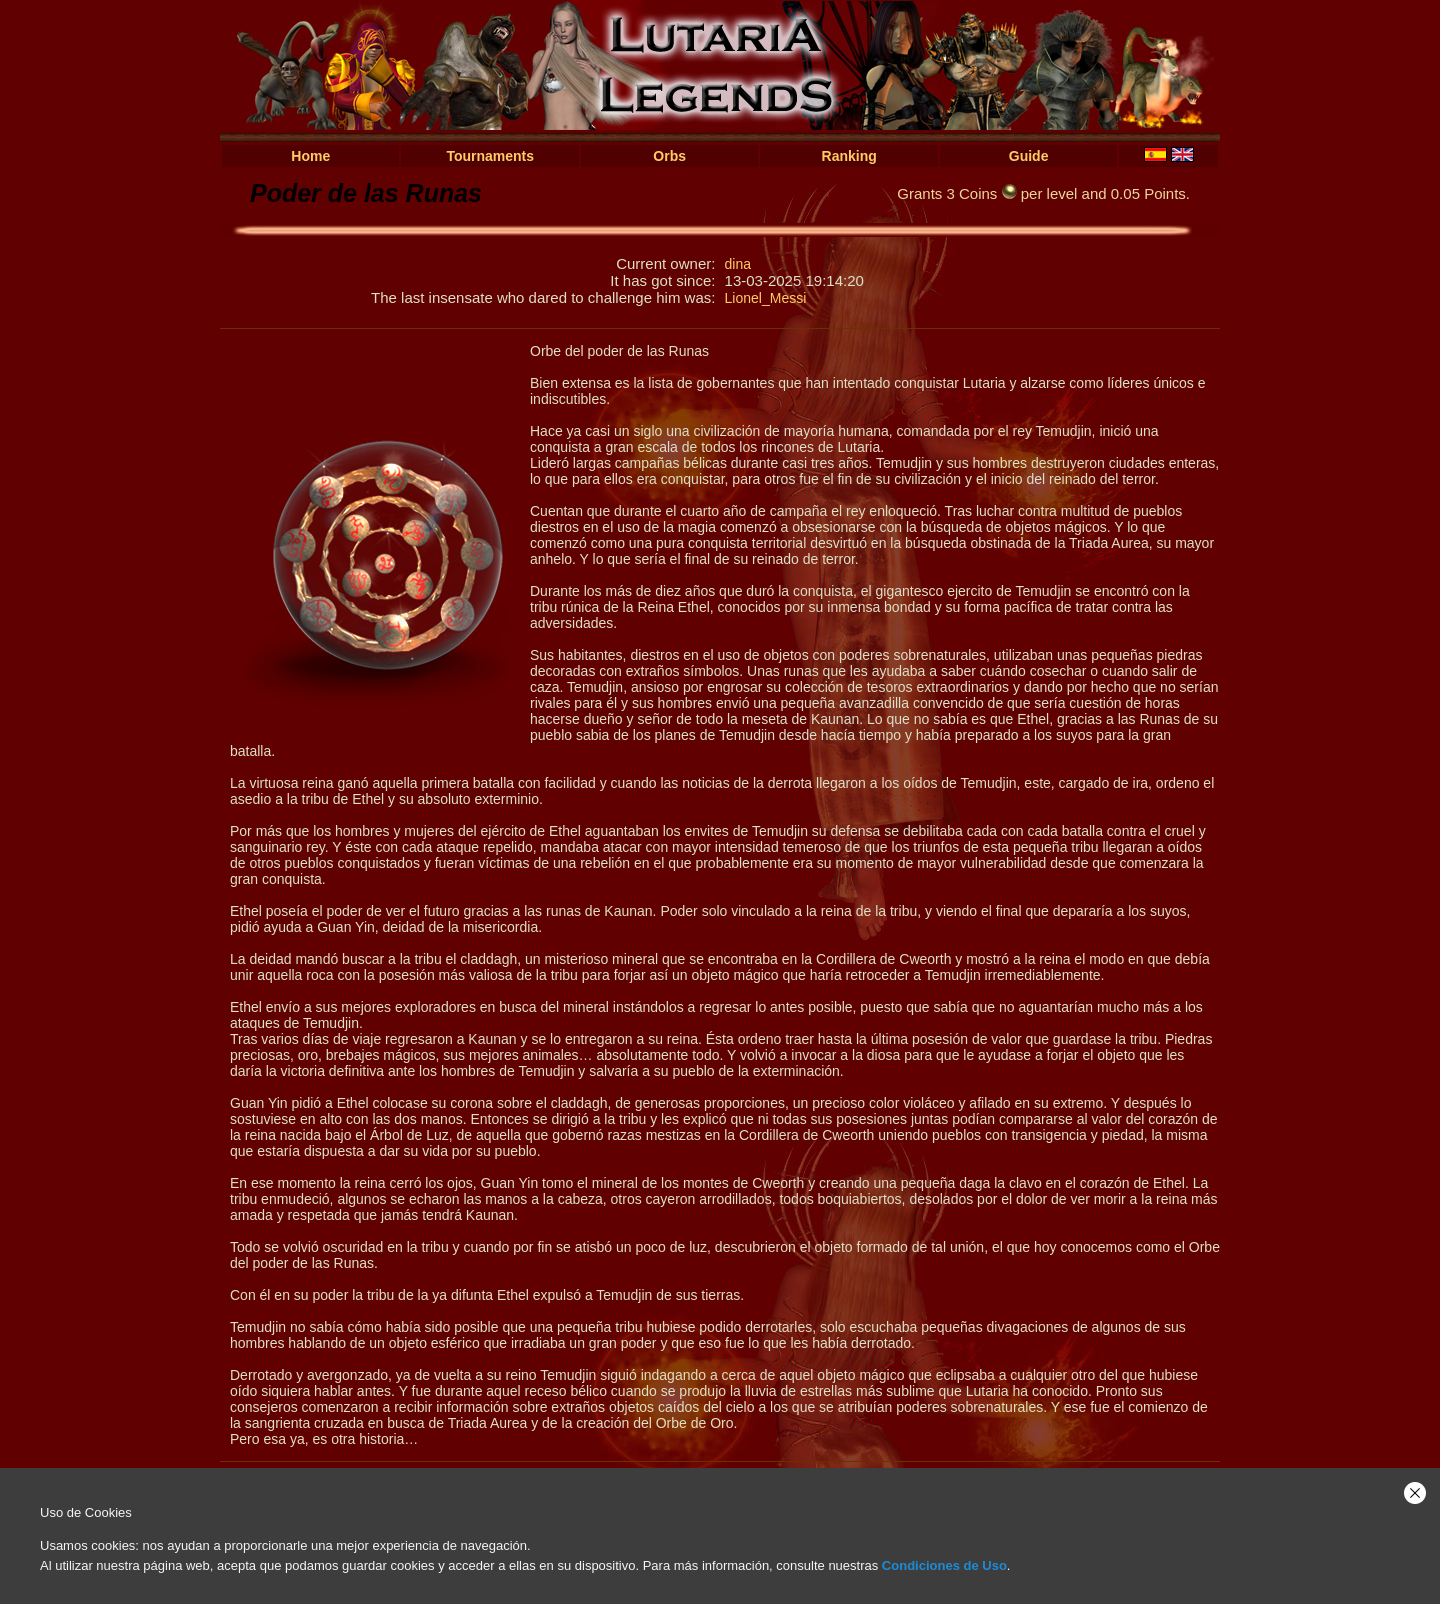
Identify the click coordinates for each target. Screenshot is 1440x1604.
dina (738, 264)
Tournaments (490, 156)
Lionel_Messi (766, 298)
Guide (1029, 156)
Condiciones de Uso (944, 1565)
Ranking (849, 156)
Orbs (669, 156)
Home (310, 156)
